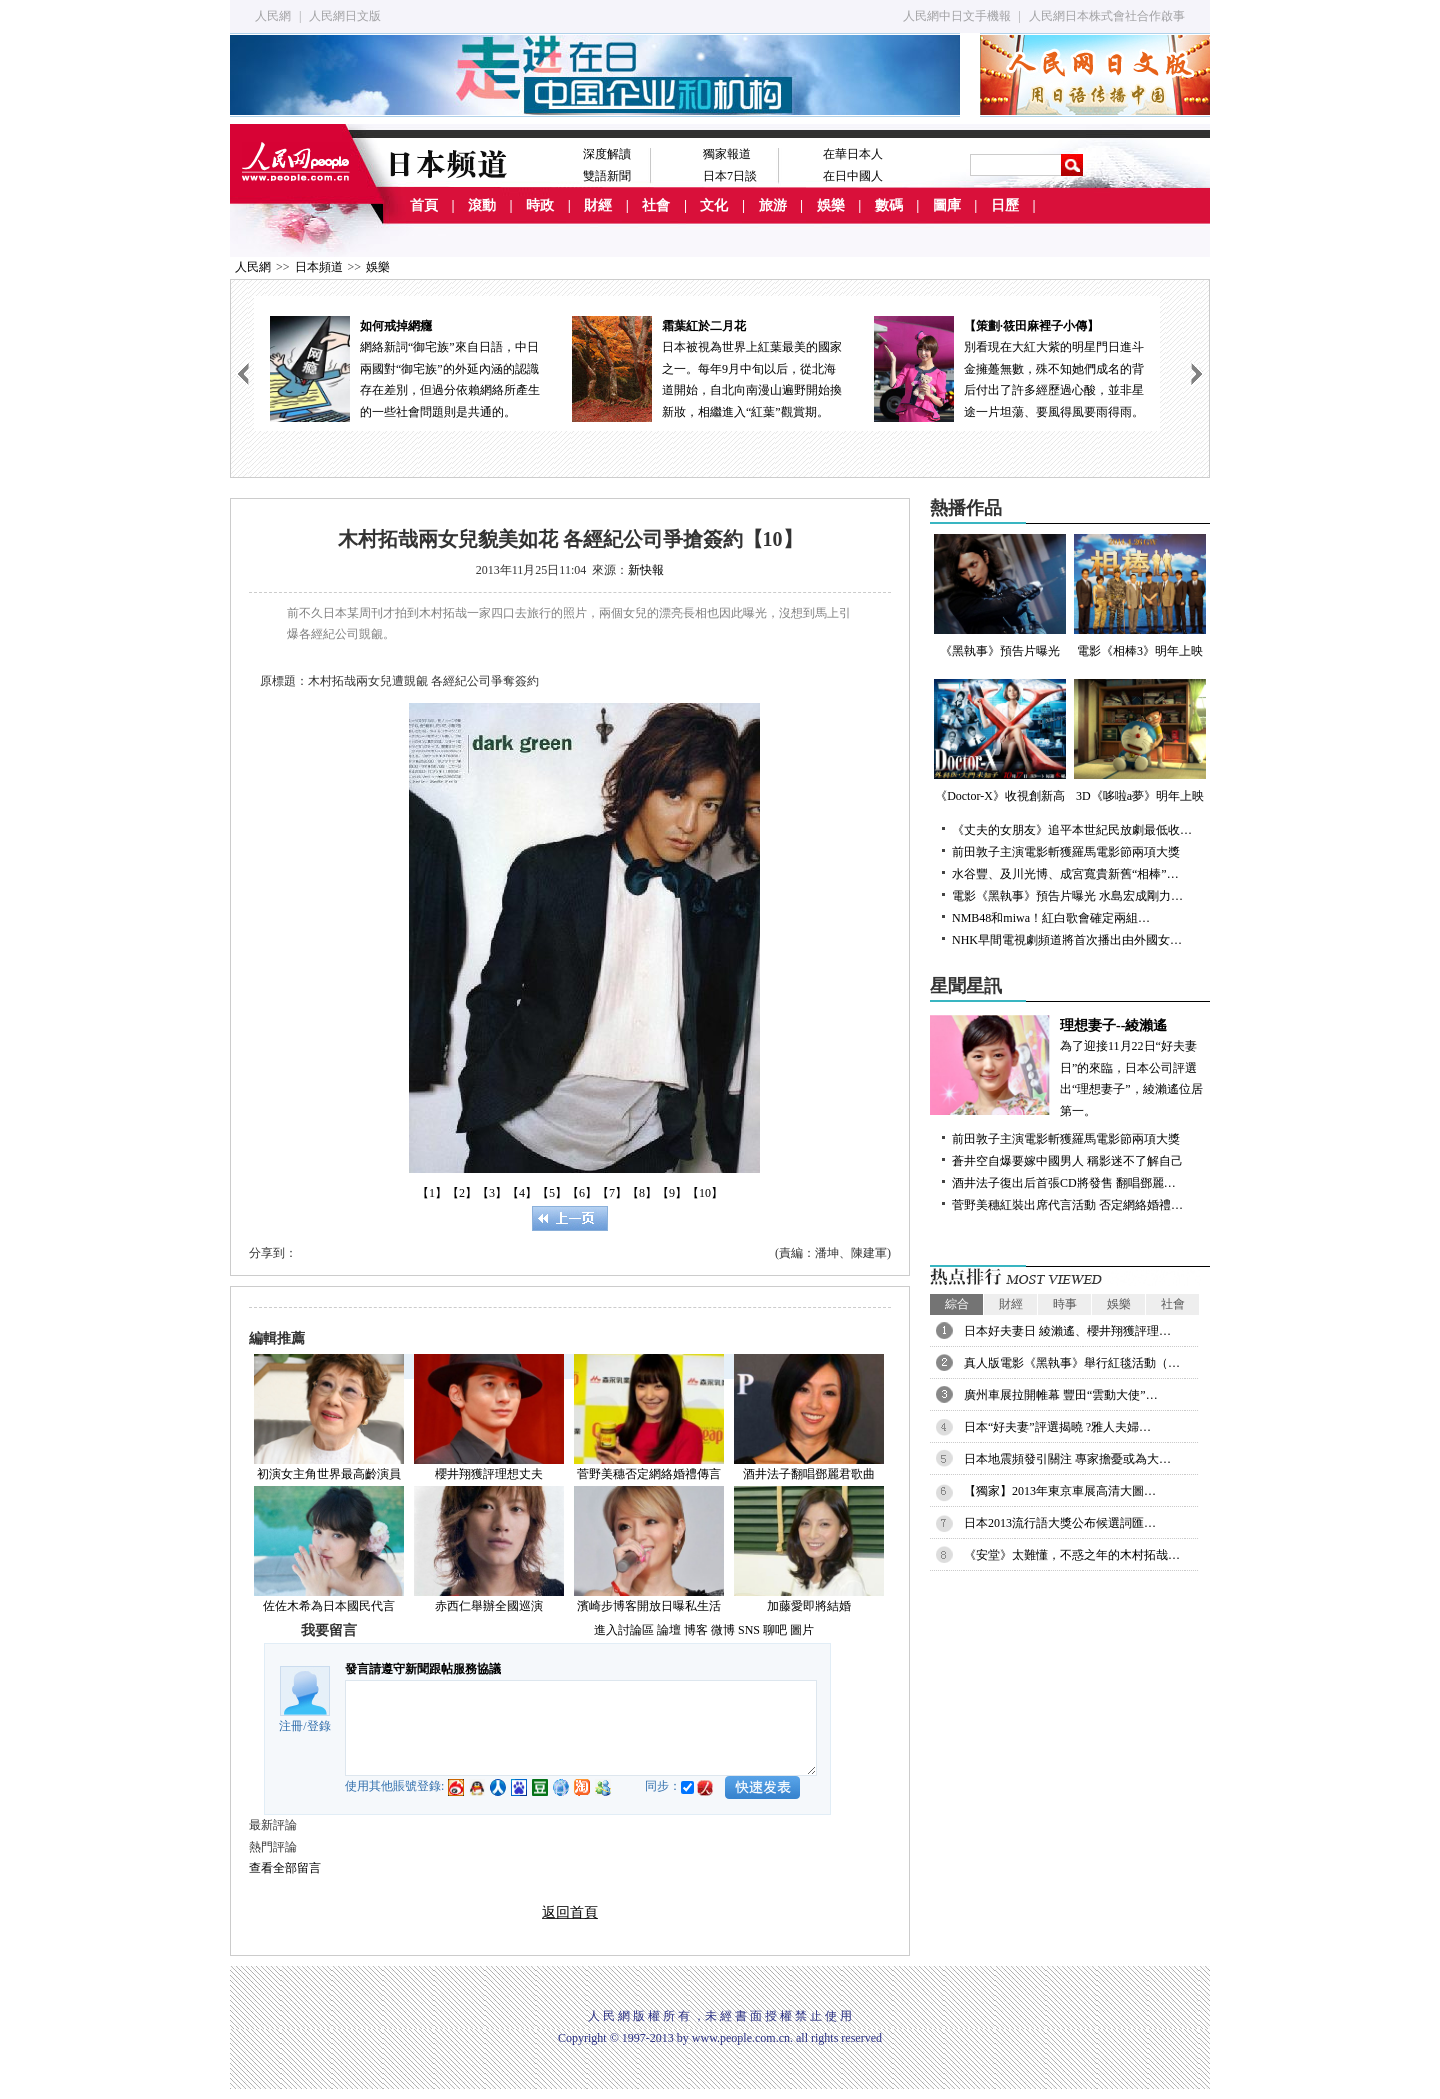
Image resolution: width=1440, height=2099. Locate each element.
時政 (540, 205)
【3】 (492, 1193)
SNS (749, 1630)
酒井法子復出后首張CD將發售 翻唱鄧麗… (1064, 1183)
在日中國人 (853, 176)
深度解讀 (607, 154)
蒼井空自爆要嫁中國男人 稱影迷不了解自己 (1067, 1161)
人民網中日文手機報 (957, 16)
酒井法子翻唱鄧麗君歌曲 (809, 1474)
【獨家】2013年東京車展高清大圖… (1060, 1491)
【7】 (612, 1193)
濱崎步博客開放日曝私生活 (649, 1606)
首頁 (424, 205)
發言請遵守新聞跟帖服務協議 (423, 1669)
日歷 (1005, 205)
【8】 (642, 1193)
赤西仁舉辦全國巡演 (489, 1606)
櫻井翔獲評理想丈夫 (489, 1474)
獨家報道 (727, 154)
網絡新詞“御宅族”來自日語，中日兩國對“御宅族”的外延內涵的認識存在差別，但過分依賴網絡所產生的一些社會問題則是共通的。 (405, 367)
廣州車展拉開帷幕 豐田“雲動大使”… (1061, 1395)
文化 (714, 205)
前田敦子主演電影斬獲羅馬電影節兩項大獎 (1066, 852)
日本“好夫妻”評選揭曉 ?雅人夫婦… (1057, 1427)
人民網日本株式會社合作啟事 (1107, 16)
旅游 (773, 205)
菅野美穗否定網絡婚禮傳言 (649, 1474)
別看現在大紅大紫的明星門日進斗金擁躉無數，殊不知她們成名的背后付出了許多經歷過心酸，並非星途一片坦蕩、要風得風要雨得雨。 (1009, 367)
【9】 (672, 1193)
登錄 (319, 1726)
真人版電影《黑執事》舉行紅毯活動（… (1072, 1363)
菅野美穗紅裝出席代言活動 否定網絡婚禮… (1067, 1205)
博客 (696, 1630)
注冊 (291, 1726)
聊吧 (775, 1630)
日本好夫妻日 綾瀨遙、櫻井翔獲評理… (1067, 1331)
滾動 (482, 205)
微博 (723, 1630)
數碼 (889, 205)
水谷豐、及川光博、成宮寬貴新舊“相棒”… (1065, 874)
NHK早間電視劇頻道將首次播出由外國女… (1067, 940)
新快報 (646, 570)
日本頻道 (319, 267)
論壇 (669, 1630)
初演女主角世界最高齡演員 (329, 1474)
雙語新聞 (607, 176)
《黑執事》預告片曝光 (1000, 596)
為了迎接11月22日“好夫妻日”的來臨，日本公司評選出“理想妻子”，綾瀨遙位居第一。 (1070, 1066)
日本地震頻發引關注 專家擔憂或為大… (1067, 1459)
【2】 (462, 1193)
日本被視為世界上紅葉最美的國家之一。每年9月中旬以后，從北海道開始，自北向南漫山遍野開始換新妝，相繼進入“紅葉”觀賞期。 (707, 367)
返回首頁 (570, 1912)
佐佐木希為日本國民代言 (329, 1606)
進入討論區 (624, 1630)
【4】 (522, 1193)
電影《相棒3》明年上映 (1140, 596)
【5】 (552, 1193)
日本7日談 (730, 176)
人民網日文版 (345, 16)
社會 (656, 205)
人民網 (273, 16)
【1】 (432, 1193)
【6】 (582, 1193)
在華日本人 (853, 154)
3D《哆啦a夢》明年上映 (1140, 741)
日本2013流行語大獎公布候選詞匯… (1060, 1523)
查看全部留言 (285, 1868)
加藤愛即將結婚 (809, 1606)
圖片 (802, 1630)
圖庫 (947, 205)
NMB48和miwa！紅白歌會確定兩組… (1051, 918)
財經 (598, 205)
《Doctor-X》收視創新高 (1000, 741)
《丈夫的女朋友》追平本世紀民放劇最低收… (1072, 830)
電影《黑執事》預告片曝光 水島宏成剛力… (1067, 896)
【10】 (705, 1193)
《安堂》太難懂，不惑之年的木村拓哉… (1072, 1555)
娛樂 (831, 205)
